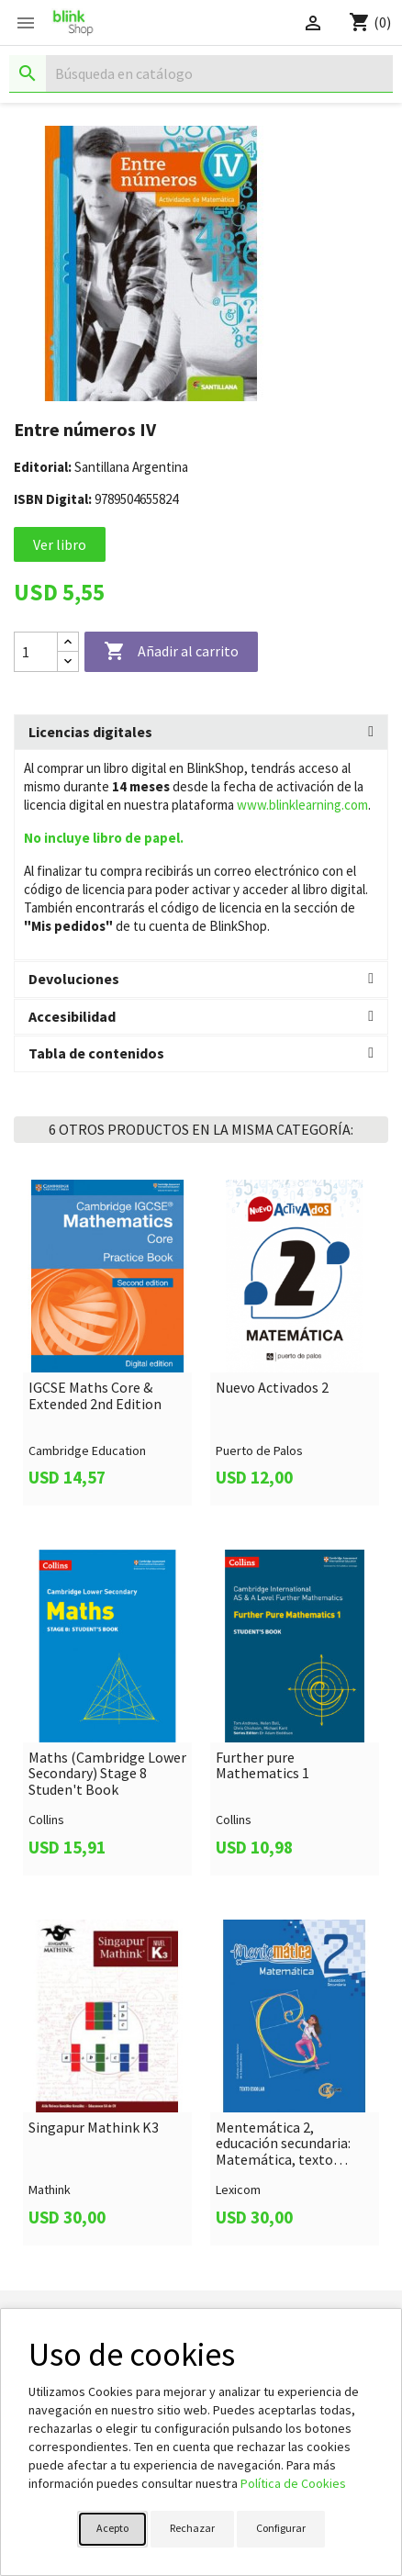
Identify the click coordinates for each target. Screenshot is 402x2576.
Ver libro (59, 544)
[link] (107, 1343)
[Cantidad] (36, 652)
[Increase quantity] (68, 642)
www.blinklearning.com (302, 804)
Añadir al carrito (171, 652)
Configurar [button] (281, 2528)
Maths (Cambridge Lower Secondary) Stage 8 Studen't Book (107, 1774)
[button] (201, 732)
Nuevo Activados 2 (272, 1388)
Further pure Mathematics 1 (262, 1766)
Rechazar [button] (192, 2528)
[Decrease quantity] (68, 661)
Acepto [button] (112, 2528)
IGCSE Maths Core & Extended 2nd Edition (95, 1396)
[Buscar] (201, 74)
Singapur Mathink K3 (93, 2128)
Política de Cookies (293, 2483)
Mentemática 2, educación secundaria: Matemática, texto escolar (283, 2144)
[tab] (201, 732)
